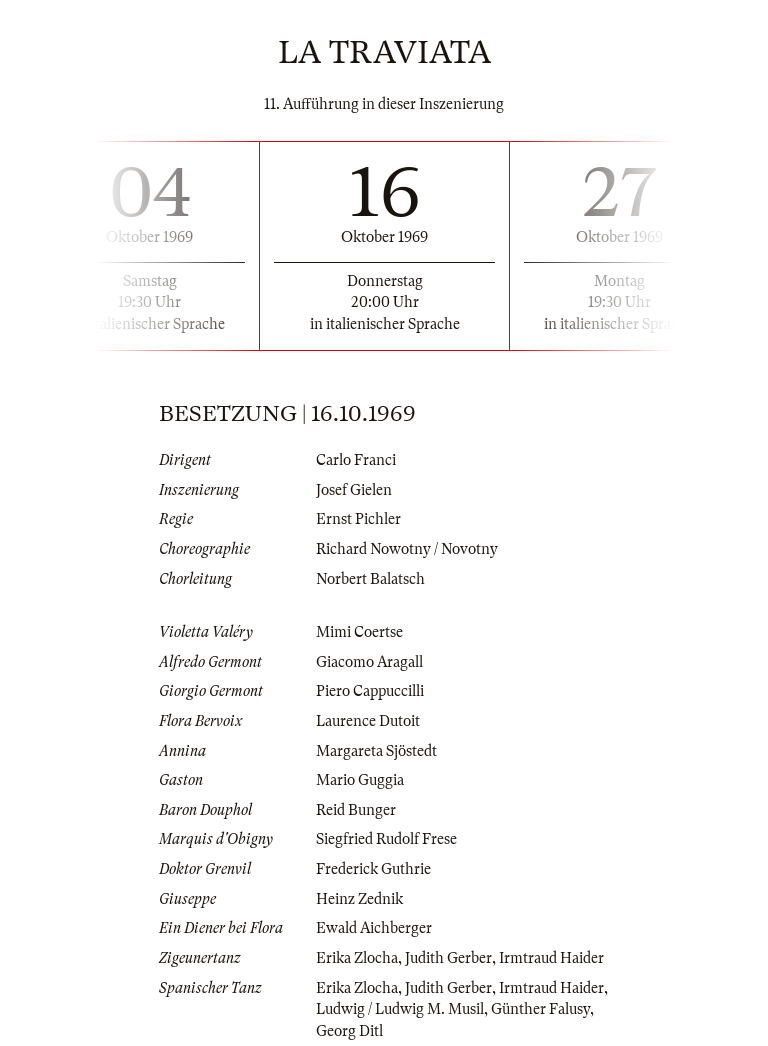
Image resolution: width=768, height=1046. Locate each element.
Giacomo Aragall (369, 662)
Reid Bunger (356, 810)
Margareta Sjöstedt (376, 751)
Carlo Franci (356, 460)
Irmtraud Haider (551, 958)
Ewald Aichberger (374, 928)
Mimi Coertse (359, 632)
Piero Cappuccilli (370, 691)
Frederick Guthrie (373, 869)
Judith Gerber (448, 958)
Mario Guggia (360, 780)
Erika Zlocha (357, 958)
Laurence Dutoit (368, 721)
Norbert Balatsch (370, 579)
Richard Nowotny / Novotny (407, 549)
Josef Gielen (354, 490)
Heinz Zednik (359, 899)
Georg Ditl (349, 1031)
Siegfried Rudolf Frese (386, 839)
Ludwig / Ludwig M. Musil (400, 1009)
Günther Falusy (540, 1009)
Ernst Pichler (358, 519)
